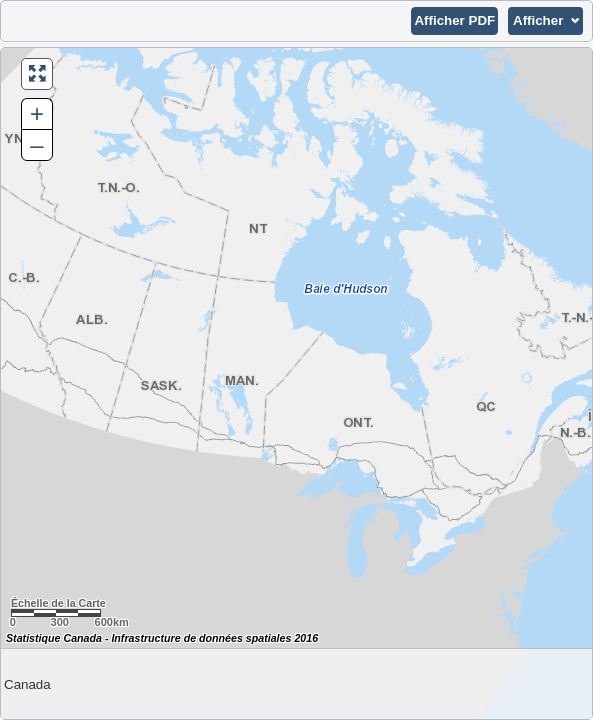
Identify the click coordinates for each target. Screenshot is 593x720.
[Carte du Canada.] (296, 383)
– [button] (36, 144)
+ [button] (37, 113)
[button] (454, 21)
